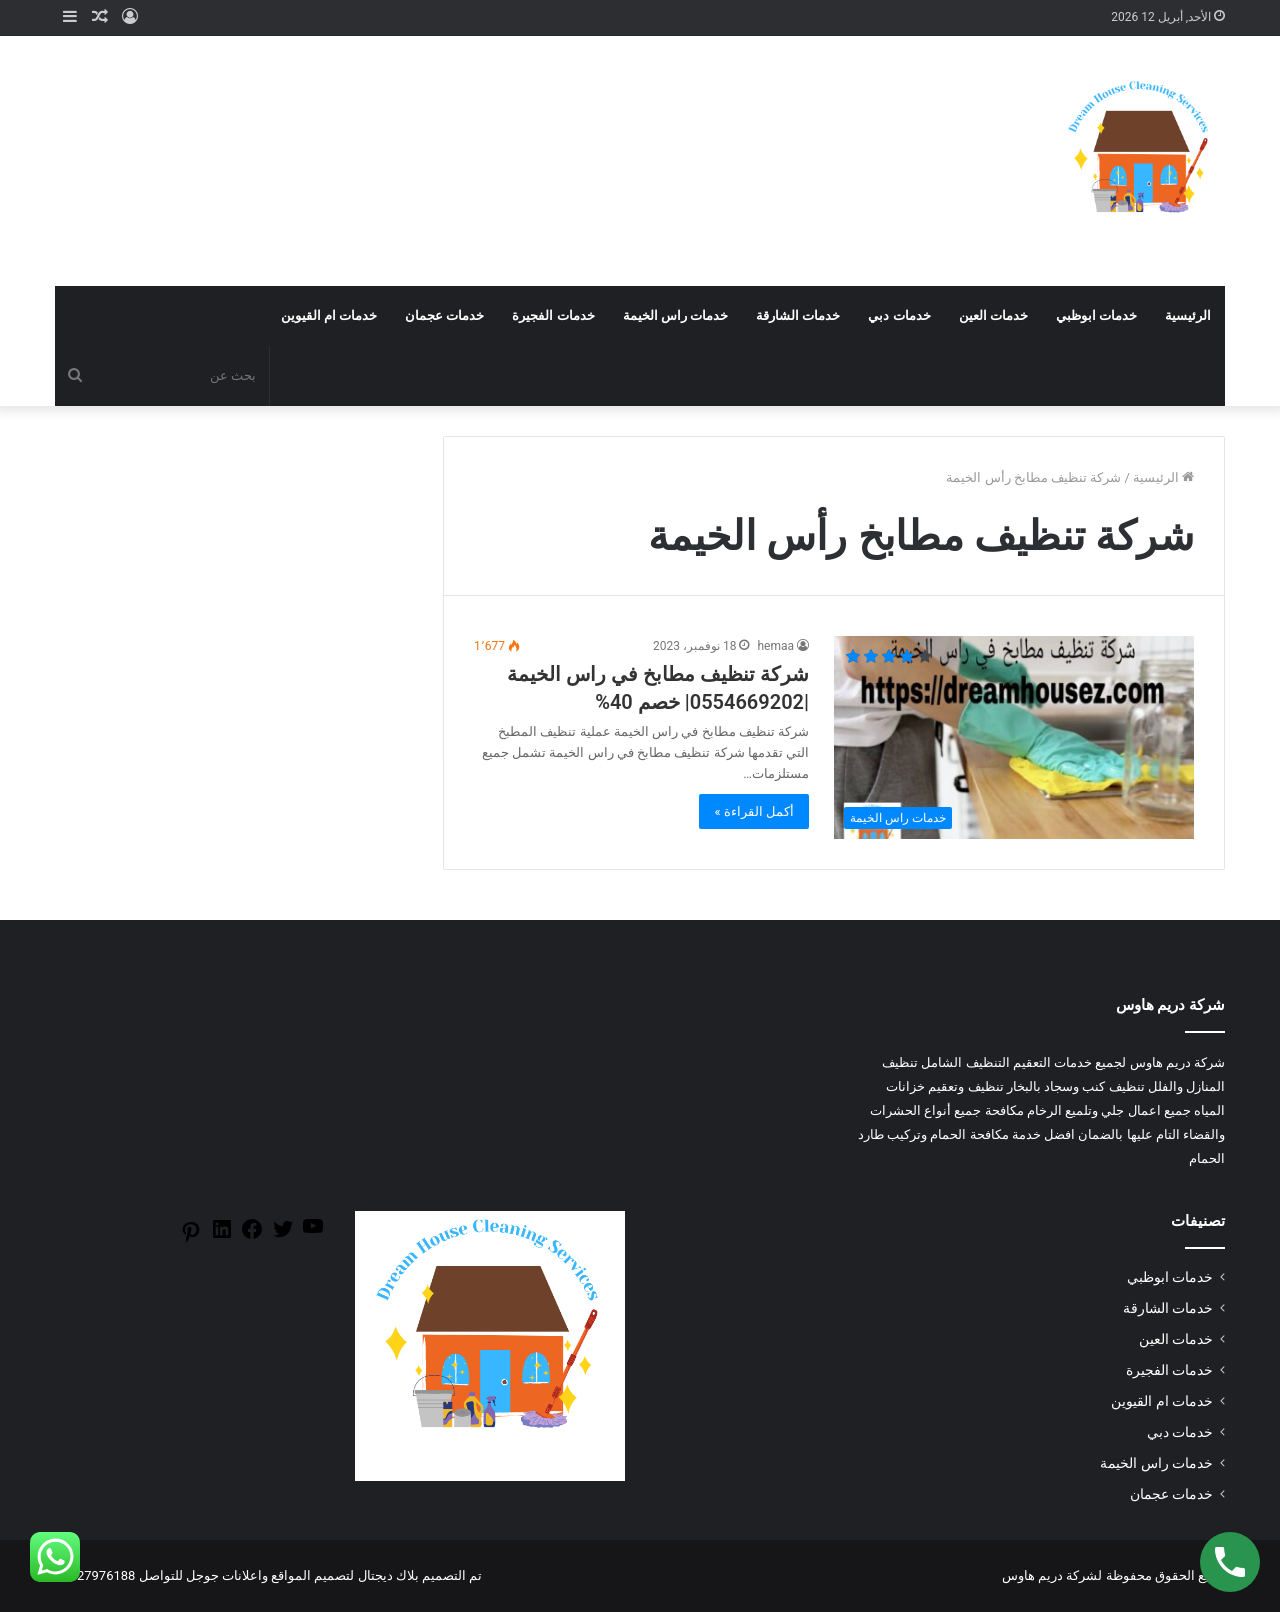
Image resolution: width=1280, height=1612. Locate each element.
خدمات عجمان (444, 315)
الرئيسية (1188, 315)
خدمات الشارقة (798, 315)
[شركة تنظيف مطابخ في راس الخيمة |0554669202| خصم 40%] (1014, 737)
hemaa (775, 646)
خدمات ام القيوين (329, 315)
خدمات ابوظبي (1096, 315)
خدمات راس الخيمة (675, 315)
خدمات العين (993, 315)
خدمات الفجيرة (553, 315)
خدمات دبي (899, 315)
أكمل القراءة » (754, 811)
